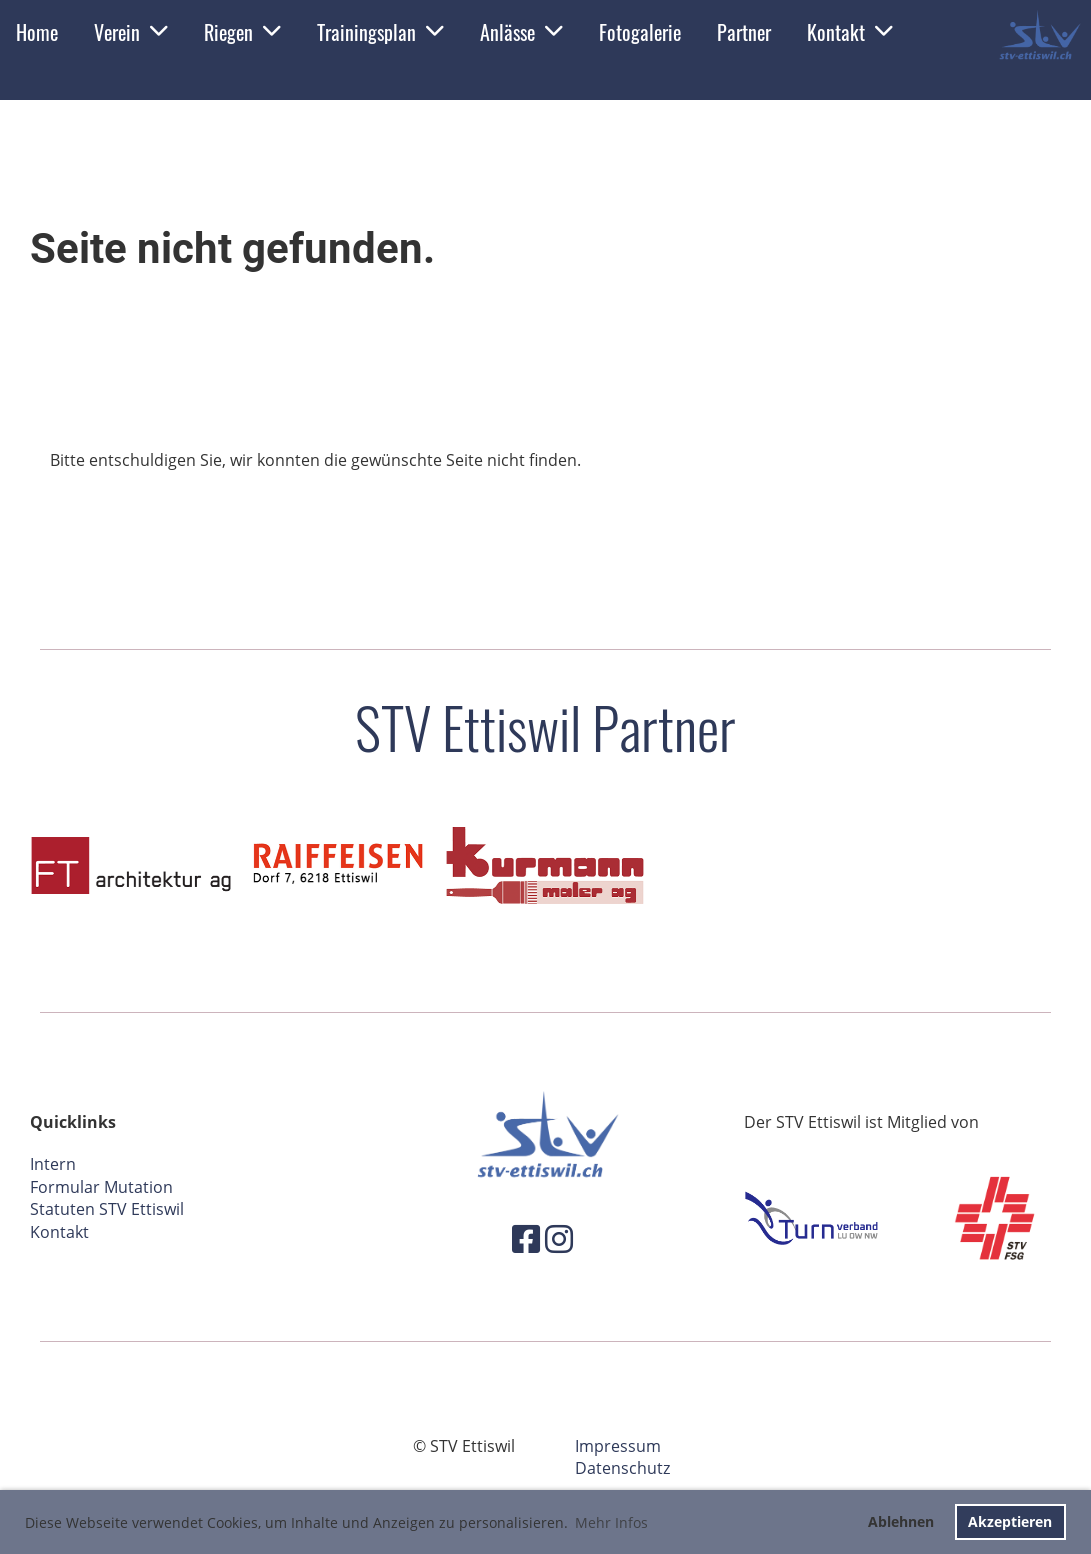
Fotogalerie (640, 32)
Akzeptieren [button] (1010, 1521)
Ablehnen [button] (901, 1521)
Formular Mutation (101, 1187)
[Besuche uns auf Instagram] (559, 1238)
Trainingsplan (380, 32)
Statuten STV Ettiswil (107, 1209)
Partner (744, 32)
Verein (131, 32)
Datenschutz (622, 1468)
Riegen (242, 32)
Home (37, 32)
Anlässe (521, 32)
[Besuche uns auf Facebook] (526, 1238)
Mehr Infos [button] (611, 1522)
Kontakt (850, 32)
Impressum (618, 1446)
